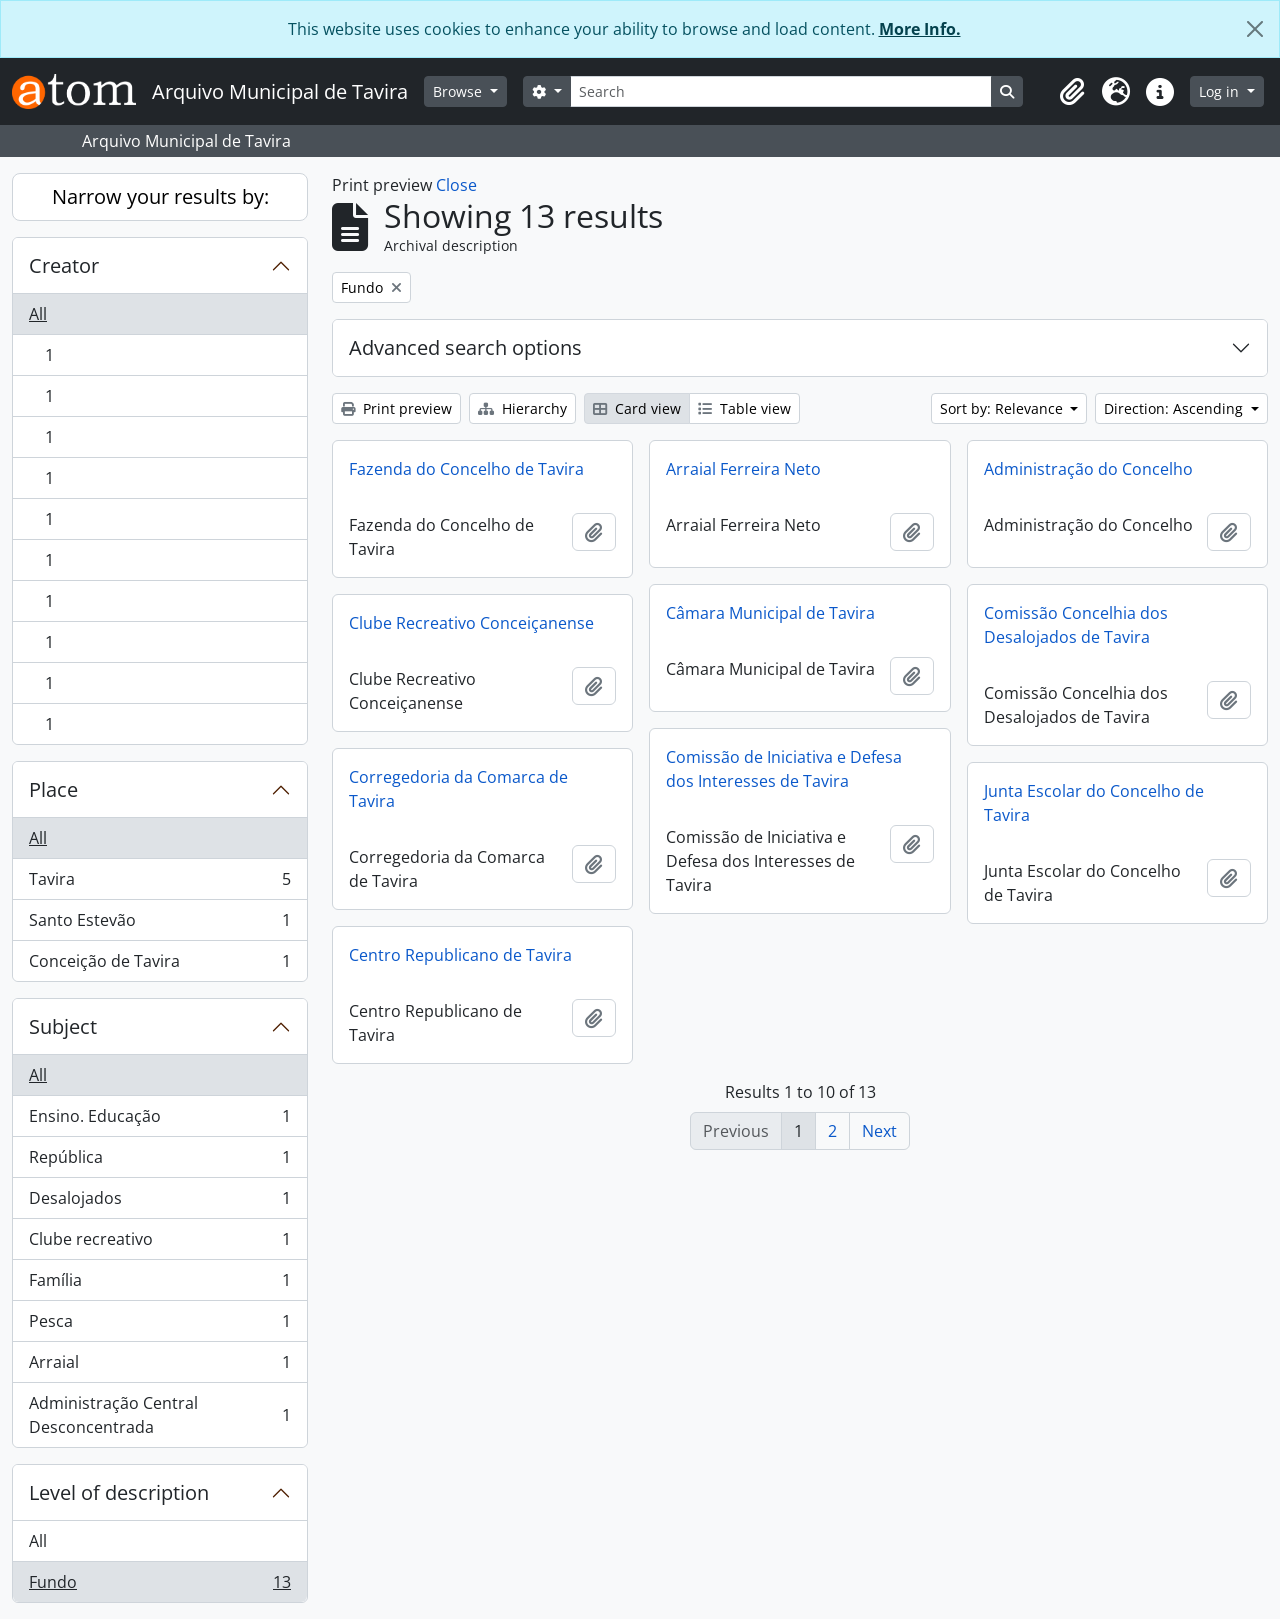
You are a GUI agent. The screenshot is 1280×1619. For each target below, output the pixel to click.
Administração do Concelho (1088, 469)
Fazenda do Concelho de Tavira (466, 469)
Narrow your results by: (160, 196)
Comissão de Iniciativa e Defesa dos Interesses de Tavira (784, 769)
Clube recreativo (159, 1243)
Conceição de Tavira (159, 965)
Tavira (159, 883)
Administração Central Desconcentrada (159, 1415)
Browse (459, 91)
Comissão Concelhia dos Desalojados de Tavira (1076, 625)
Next (879, 1131)
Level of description (119, 1492)
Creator (64, 265)
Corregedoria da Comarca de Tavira (458, 789)
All (38, 314)
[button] (1072, 92)
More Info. (920, 29)
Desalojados (159, 1202)
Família (159, 1284)
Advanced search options (465, 347)
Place (53, 789)
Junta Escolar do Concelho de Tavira (1094, 803)
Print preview (396, 408)
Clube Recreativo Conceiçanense (471, 623)
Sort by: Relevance (1003, 408)
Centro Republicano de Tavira (460, 955)
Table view (744, 408)
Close (456, 185)
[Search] (781, 91)
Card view (637, 408)
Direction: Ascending (1175, 408)
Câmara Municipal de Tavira (770, 613)
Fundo (159, 1586)
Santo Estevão (159, 924)
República (159, 1161)
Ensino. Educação (159, 1120)
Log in (1221, 91)
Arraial (159, 1366)
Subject (63, 1026)
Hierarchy (522, 408)
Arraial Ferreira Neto (743, 469)
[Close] (1255, 29)
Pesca (159, 1325)
